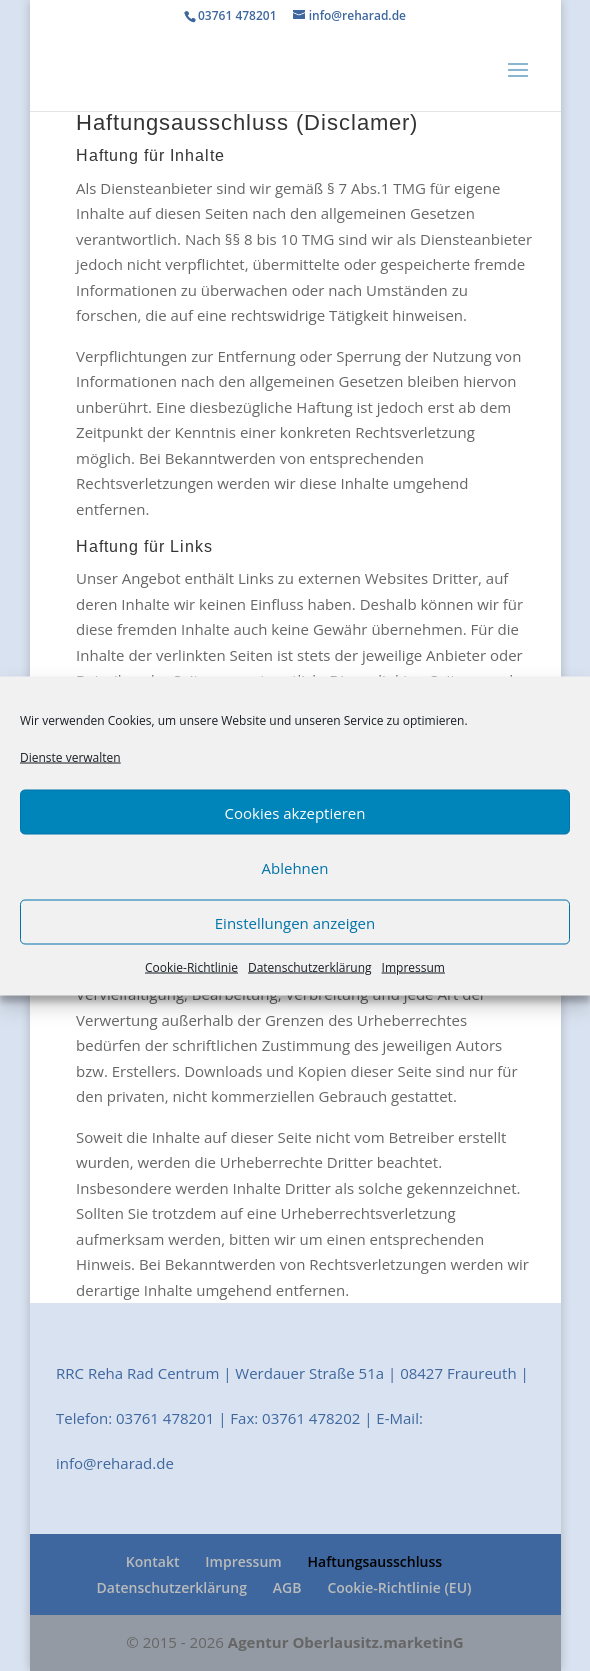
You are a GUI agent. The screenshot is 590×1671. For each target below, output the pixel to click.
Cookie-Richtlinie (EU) (399, 1587)
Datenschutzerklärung (310, 967)
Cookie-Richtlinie (191, 967)
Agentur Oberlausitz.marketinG (346, 1642)
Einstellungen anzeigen (295, 922)
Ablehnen (295, 867)
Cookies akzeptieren (295, 812)
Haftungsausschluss (375, 1561)
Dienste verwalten (70, 756)
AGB (287, 1587)
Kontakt (153, 1561)
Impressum (413, 967)
